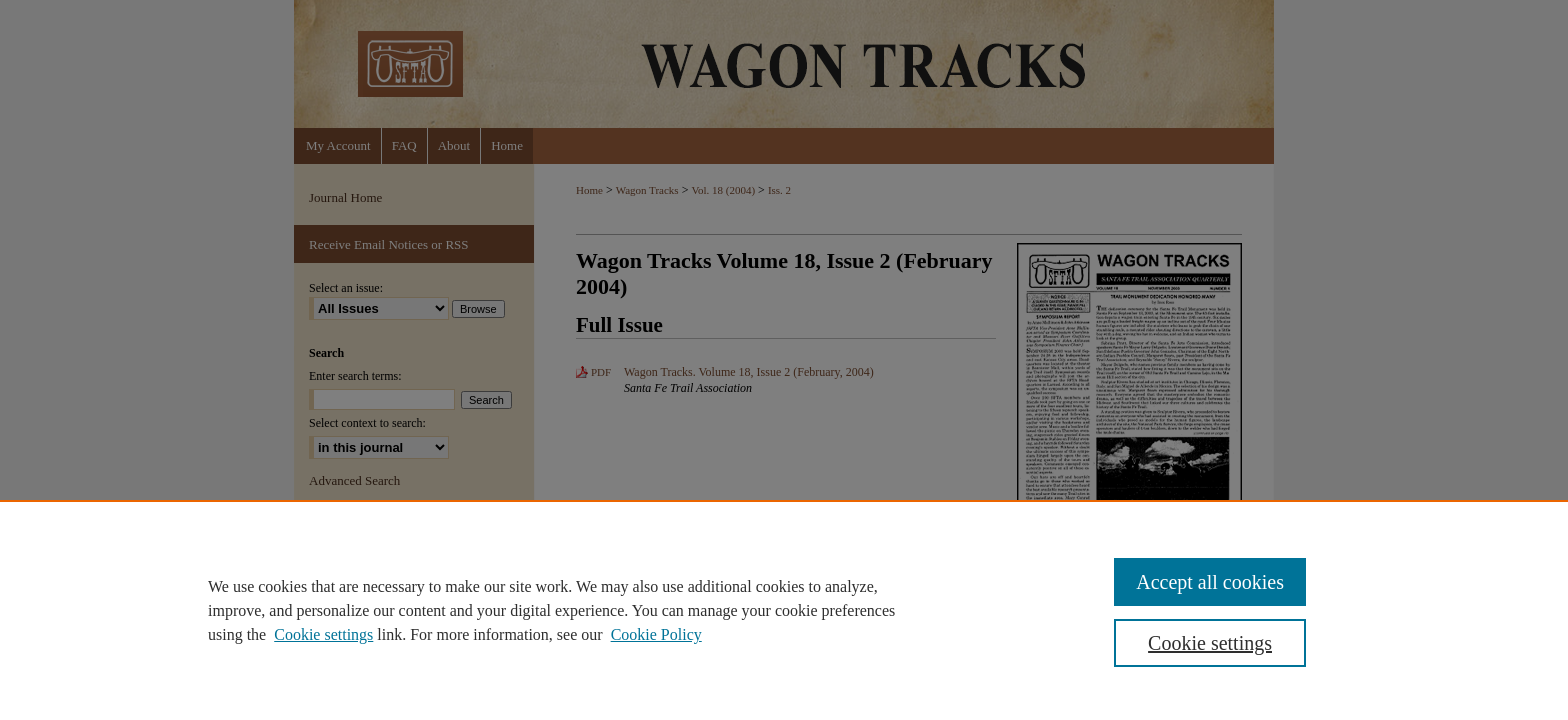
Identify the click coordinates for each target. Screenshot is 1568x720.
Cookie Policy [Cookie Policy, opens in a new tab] (656, 634)
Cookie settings (323, 634)
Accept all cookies (1210, 582)
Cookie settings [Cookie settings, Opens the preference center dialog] (1210, 643)
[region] (784, 610)
